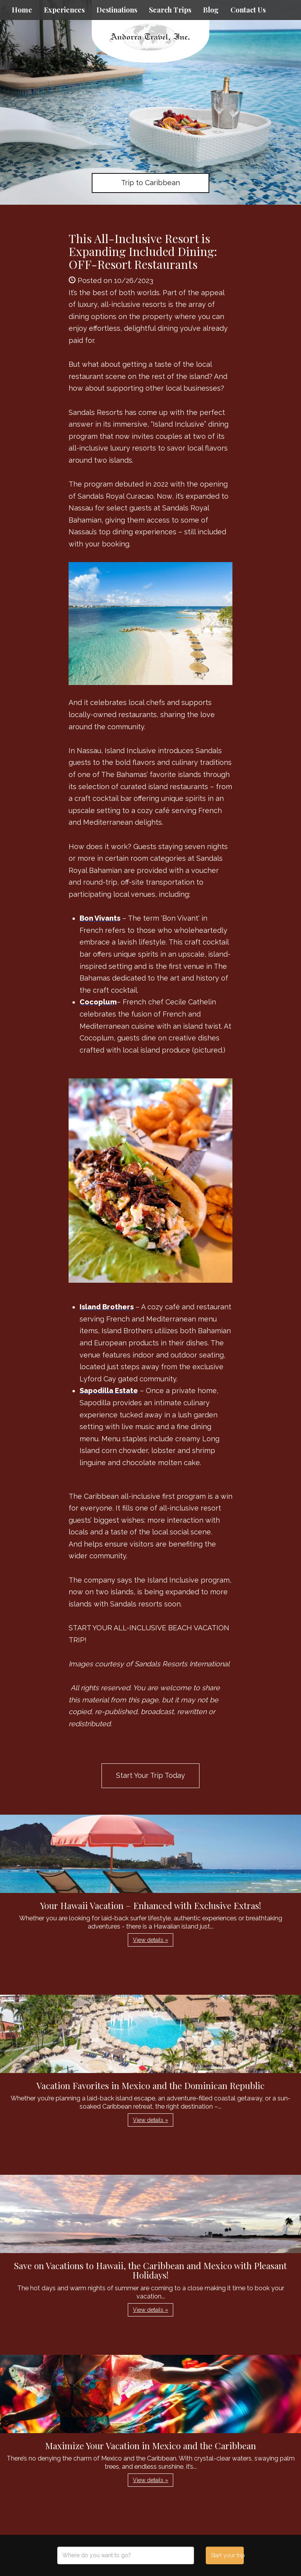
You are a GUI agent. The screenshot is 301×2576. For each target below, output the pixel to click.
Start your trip (227, 2555)
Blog (211, 9)
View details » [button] (150, 1940)
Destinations (116, 9)
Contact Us (248, 9)
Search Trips (170, 9)
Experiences (64, 9)
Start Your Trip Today (150, 1775)
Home (22, 9)
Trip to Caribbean (150, 182)
